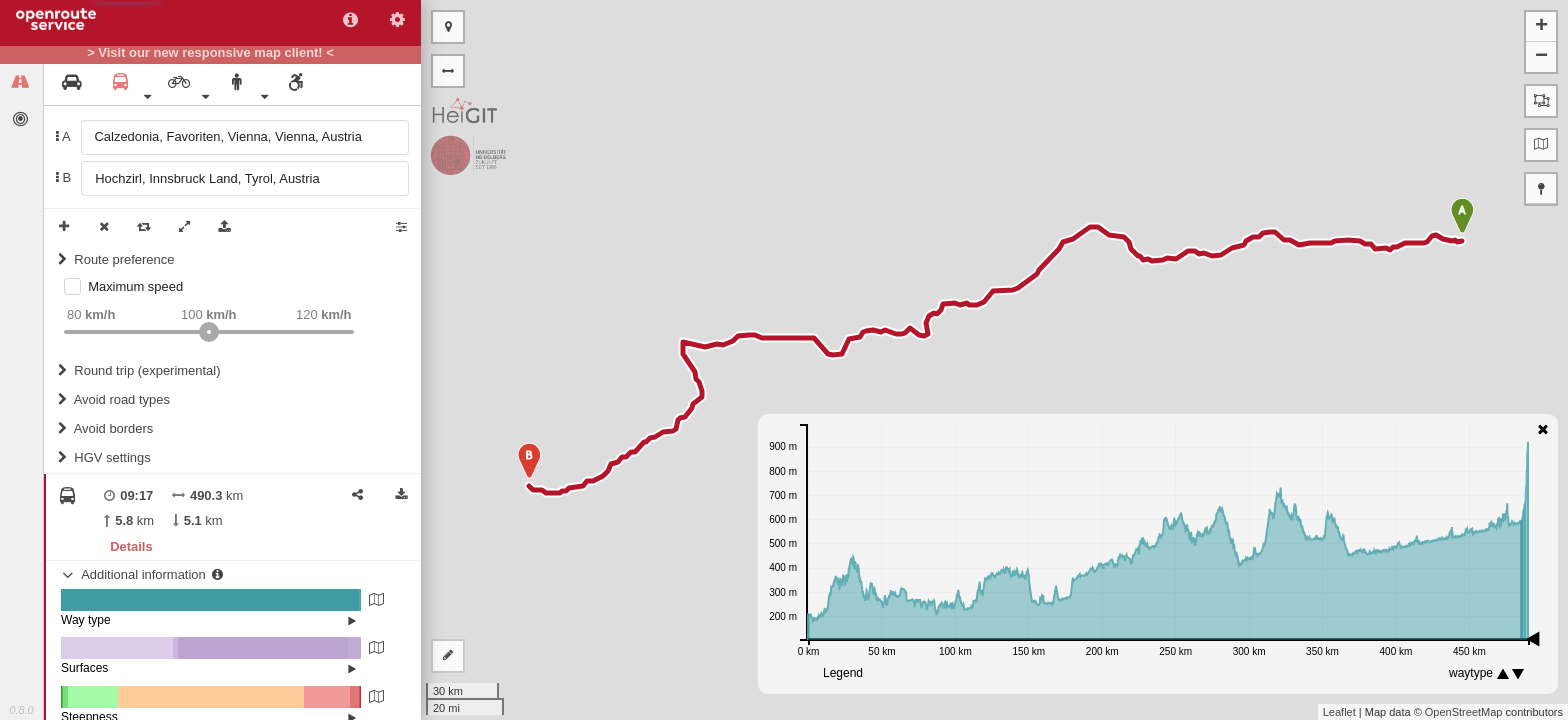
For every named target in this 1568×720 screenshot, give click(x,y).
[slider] (209, 332)
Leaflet (1339, 712)
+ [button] (1541, 27)
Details (131, 546)
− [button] (1541, 57)
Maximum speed (135, 286)
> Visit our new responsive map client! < (210, 53)
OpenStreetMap (1464, 712)
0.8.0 (21, 710)
